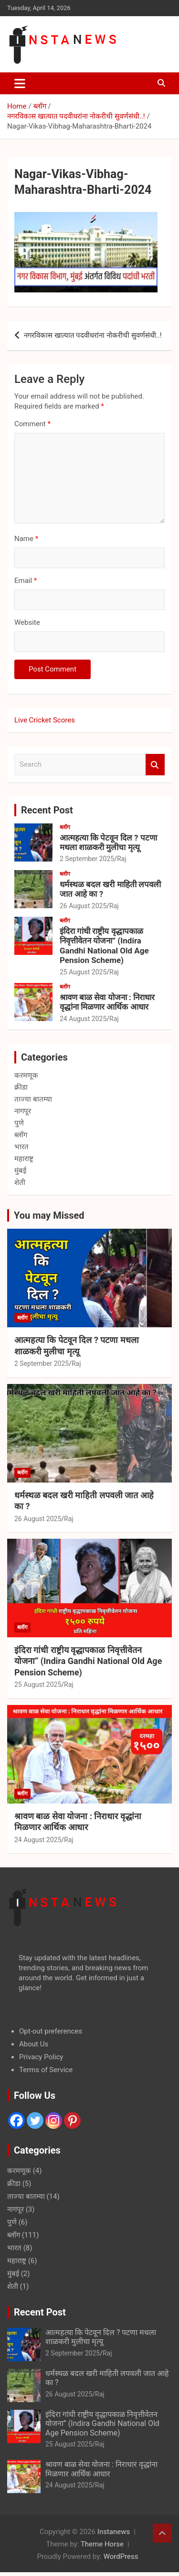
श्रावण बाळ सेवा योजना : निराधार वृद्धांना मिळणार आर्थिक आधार (107, 1002)
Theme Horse (102, 2544)
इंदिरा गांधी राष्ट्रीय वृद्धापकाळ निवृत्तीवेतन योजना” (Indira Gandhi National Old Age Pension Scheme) (104, 945)
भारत (21, 1147)
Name (26, 538)
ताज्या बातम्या (33, 1099)
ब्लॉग (65, 827)
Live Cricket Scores (44, 720)
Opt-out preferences (50, 2031)
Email (25, 580)
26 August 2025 (83, 906)
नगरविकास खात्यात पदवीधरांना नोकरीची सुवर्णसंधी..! (93, 335)
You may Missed (49, 1215)
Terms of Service (46, 2069)
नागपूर (22, 1111)
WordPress (121, 2556)
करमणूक (26, 1075)
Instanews (113, 2531)
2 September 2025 (87, 858)
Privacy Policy (41, 2057)
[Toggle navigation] (19, 83)
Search (155, 764)
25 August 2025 (83, 972)
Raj (121, 858)
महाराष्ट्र (23, 1158)
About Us (33, 2044)
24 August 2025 (83, 1018)
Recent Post (47, 810)
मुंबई (20, 1170)
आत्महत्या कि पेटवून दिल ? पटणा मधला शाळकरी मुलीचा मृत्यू (108, 842)
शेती (19, 1182)
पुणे (19, 1123)
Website (27, 622)
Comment (32, 424)
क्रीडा (21, 1087)
